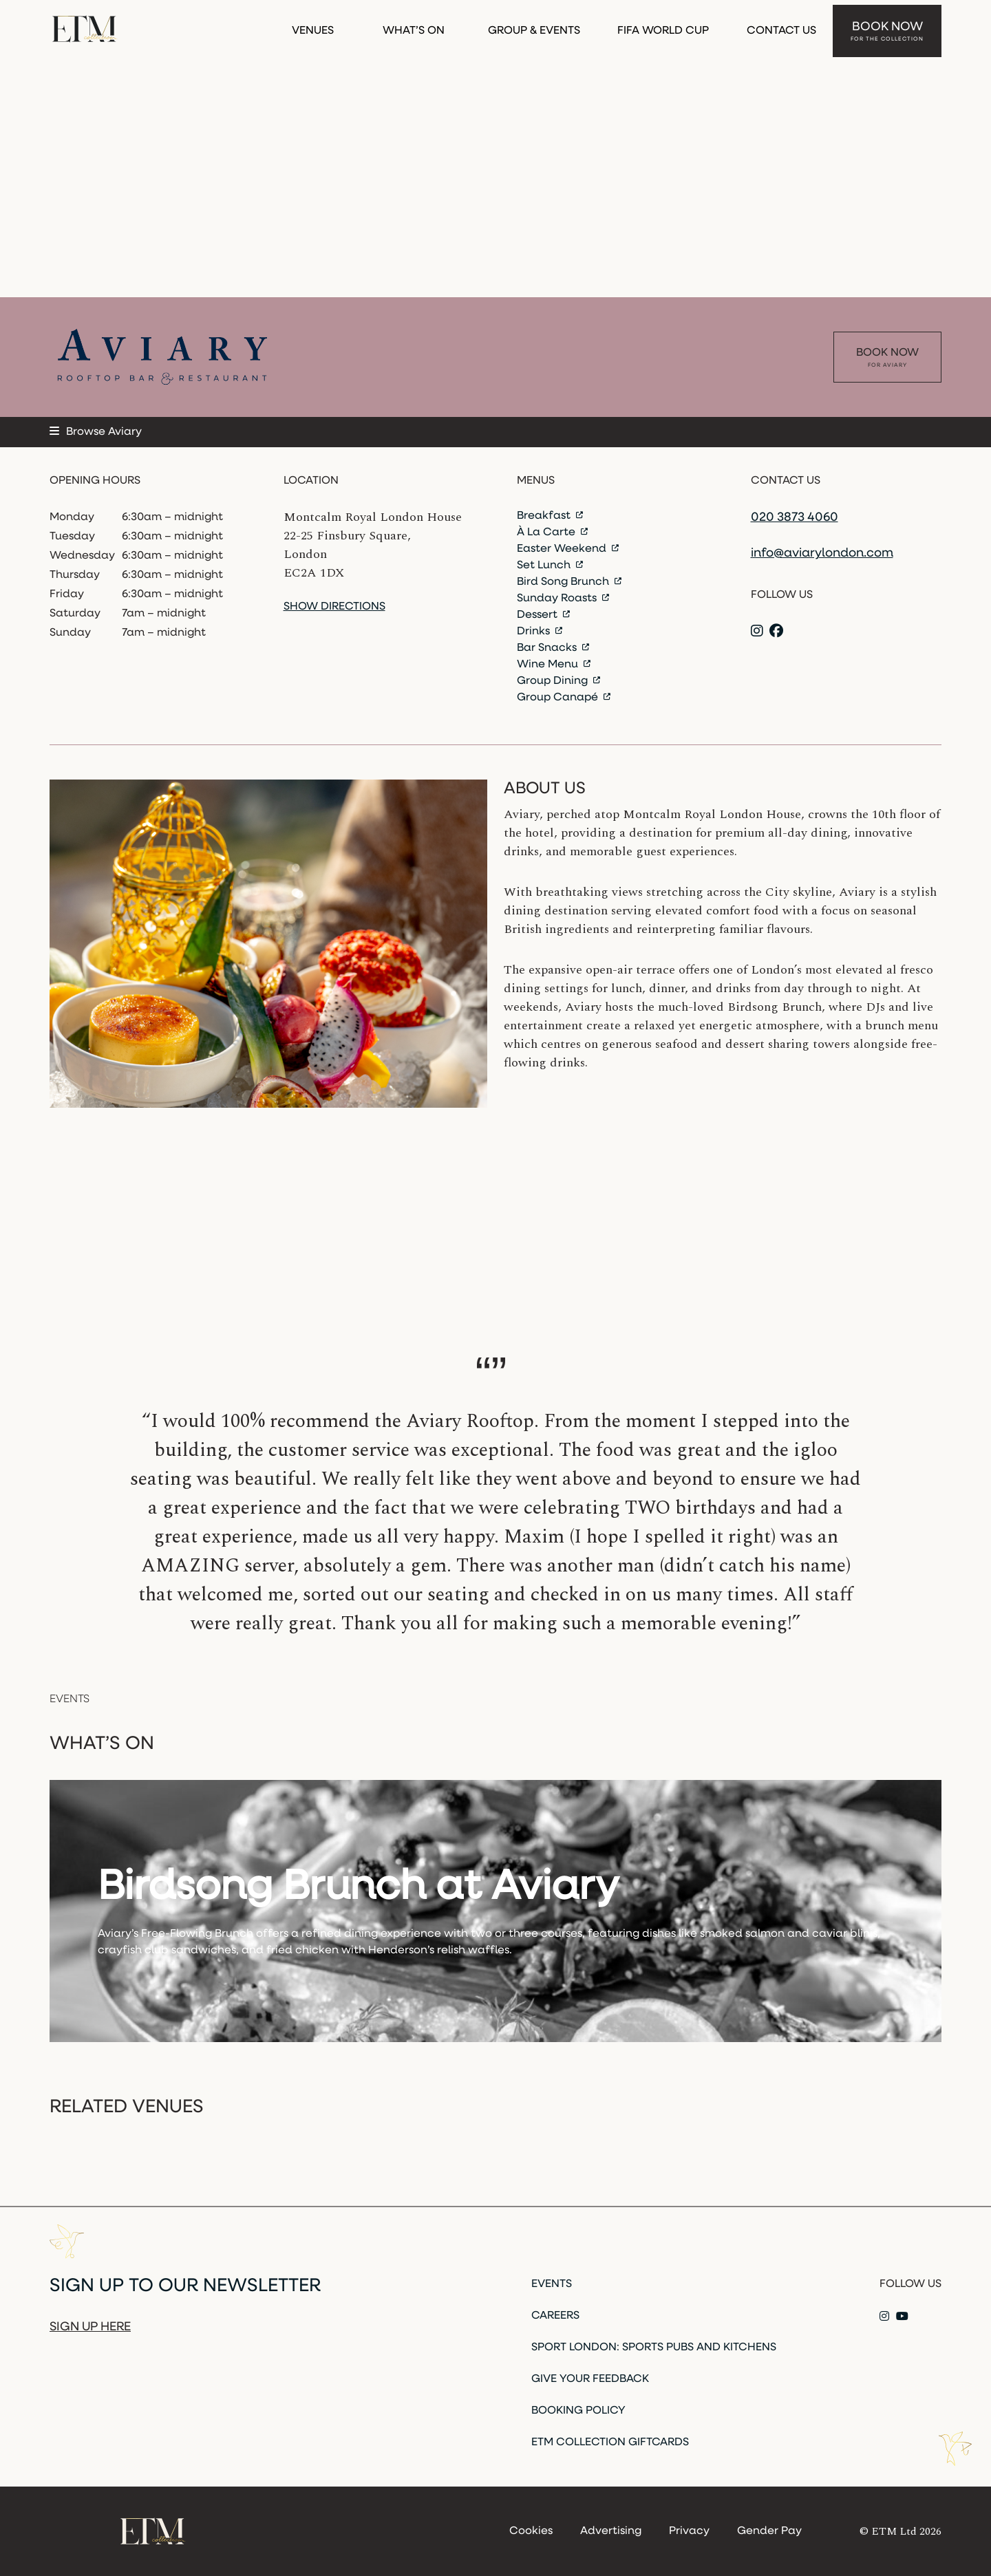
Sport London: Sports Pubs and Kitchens (653, 2347)
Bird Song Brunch (569, 582)
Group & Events (534, 26)
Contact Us (781, 26)
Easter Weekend (568, 549)
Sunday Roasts (563, 598)
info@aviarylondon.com (822, 553)
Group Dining (558, 681)
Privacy (689, 2531)
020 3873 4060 (794, 517)
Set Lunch (550, 565)
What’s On (414, 26)
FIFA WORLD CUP (663, 26)
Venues (313, 26)
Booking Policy (578, 2410)
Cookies (531, 2531)
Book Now (887, 27)
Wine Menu (553, 664)
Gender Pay (769, 2531)
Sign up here (90, 2327)
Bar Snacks (553, 648)
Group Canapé (563, 697)
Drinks (539, 631)
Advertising (610, 2531)
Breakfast (550, 516)
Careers (555, 2315)
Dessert (543, 615)
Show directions (334, 606)
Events (551, 2284)
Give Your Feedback (590, 2379)
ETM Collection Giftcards (610, 2442)
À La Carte (552, 532)
